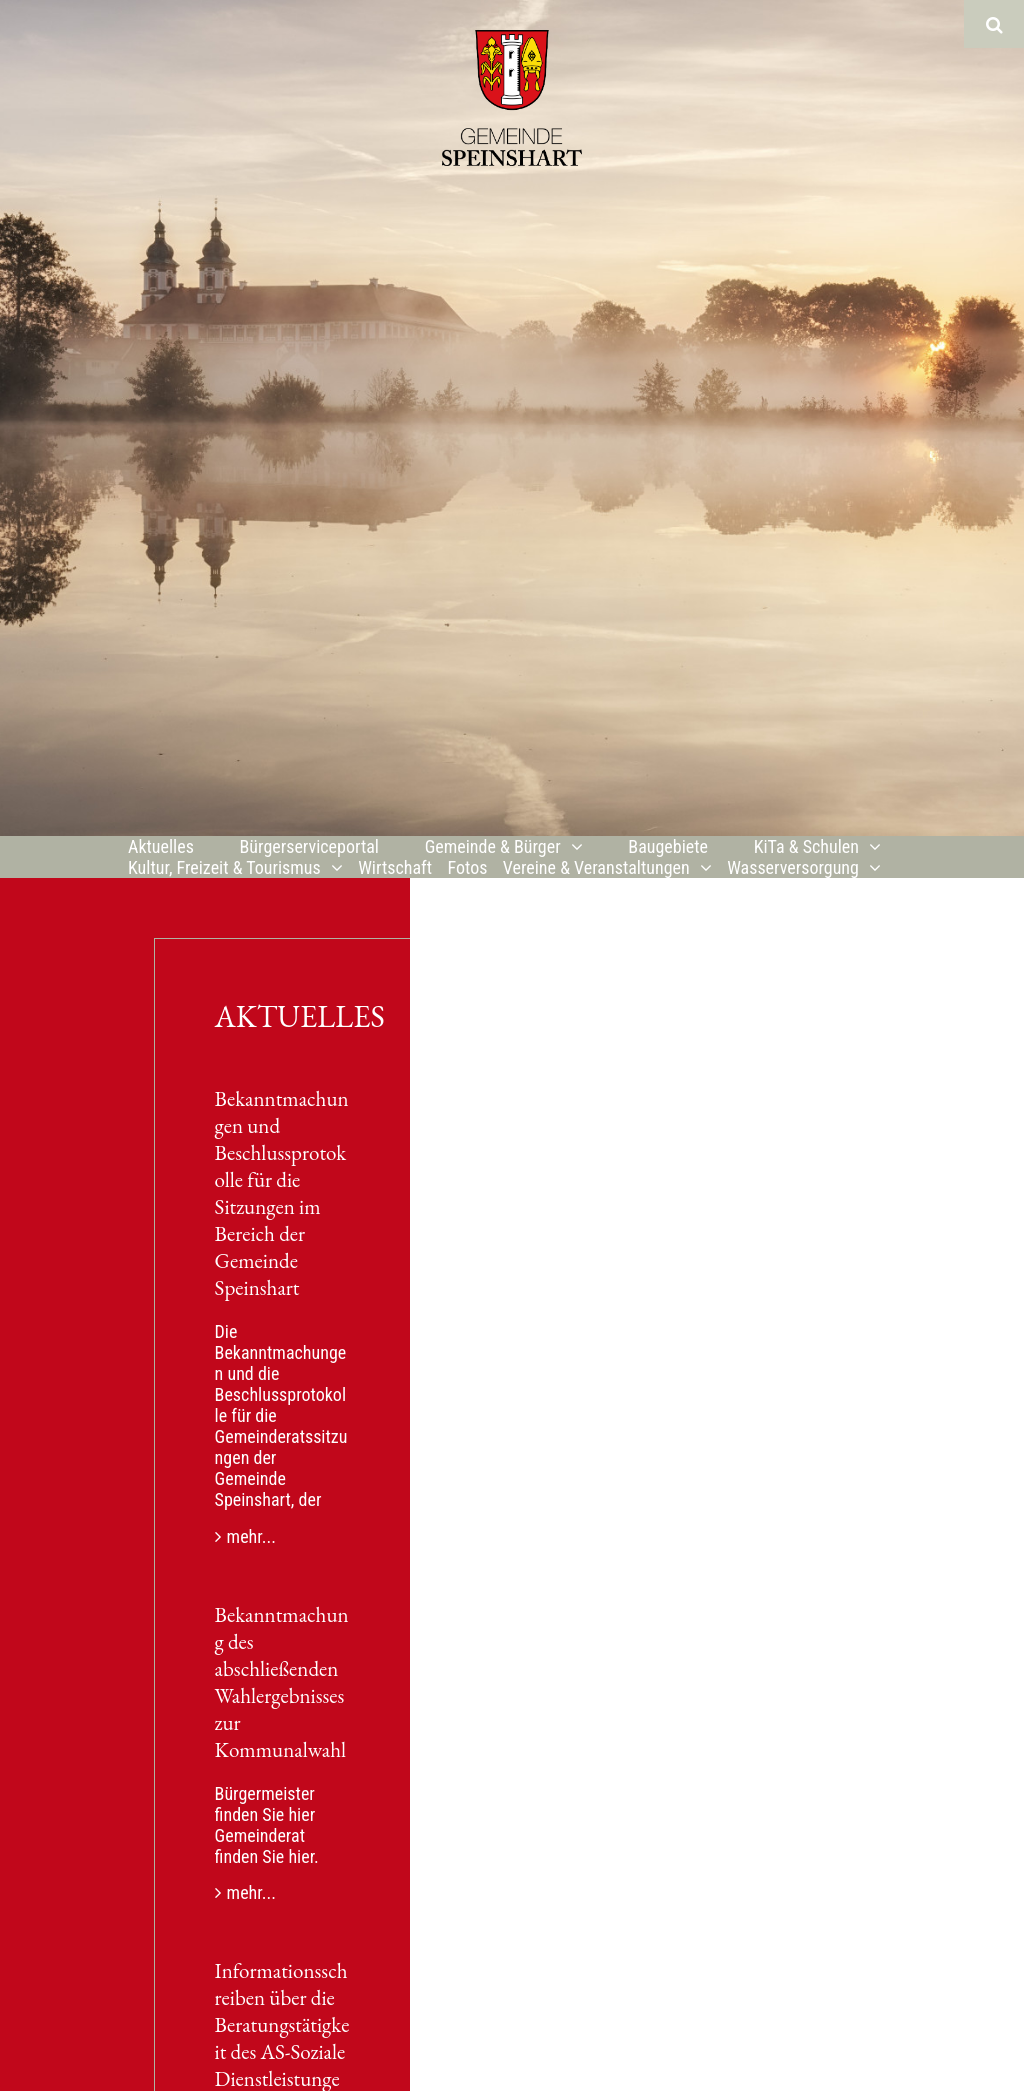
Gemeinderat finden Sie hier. (267, 1846)
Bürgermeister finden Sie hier (265, 1804)
